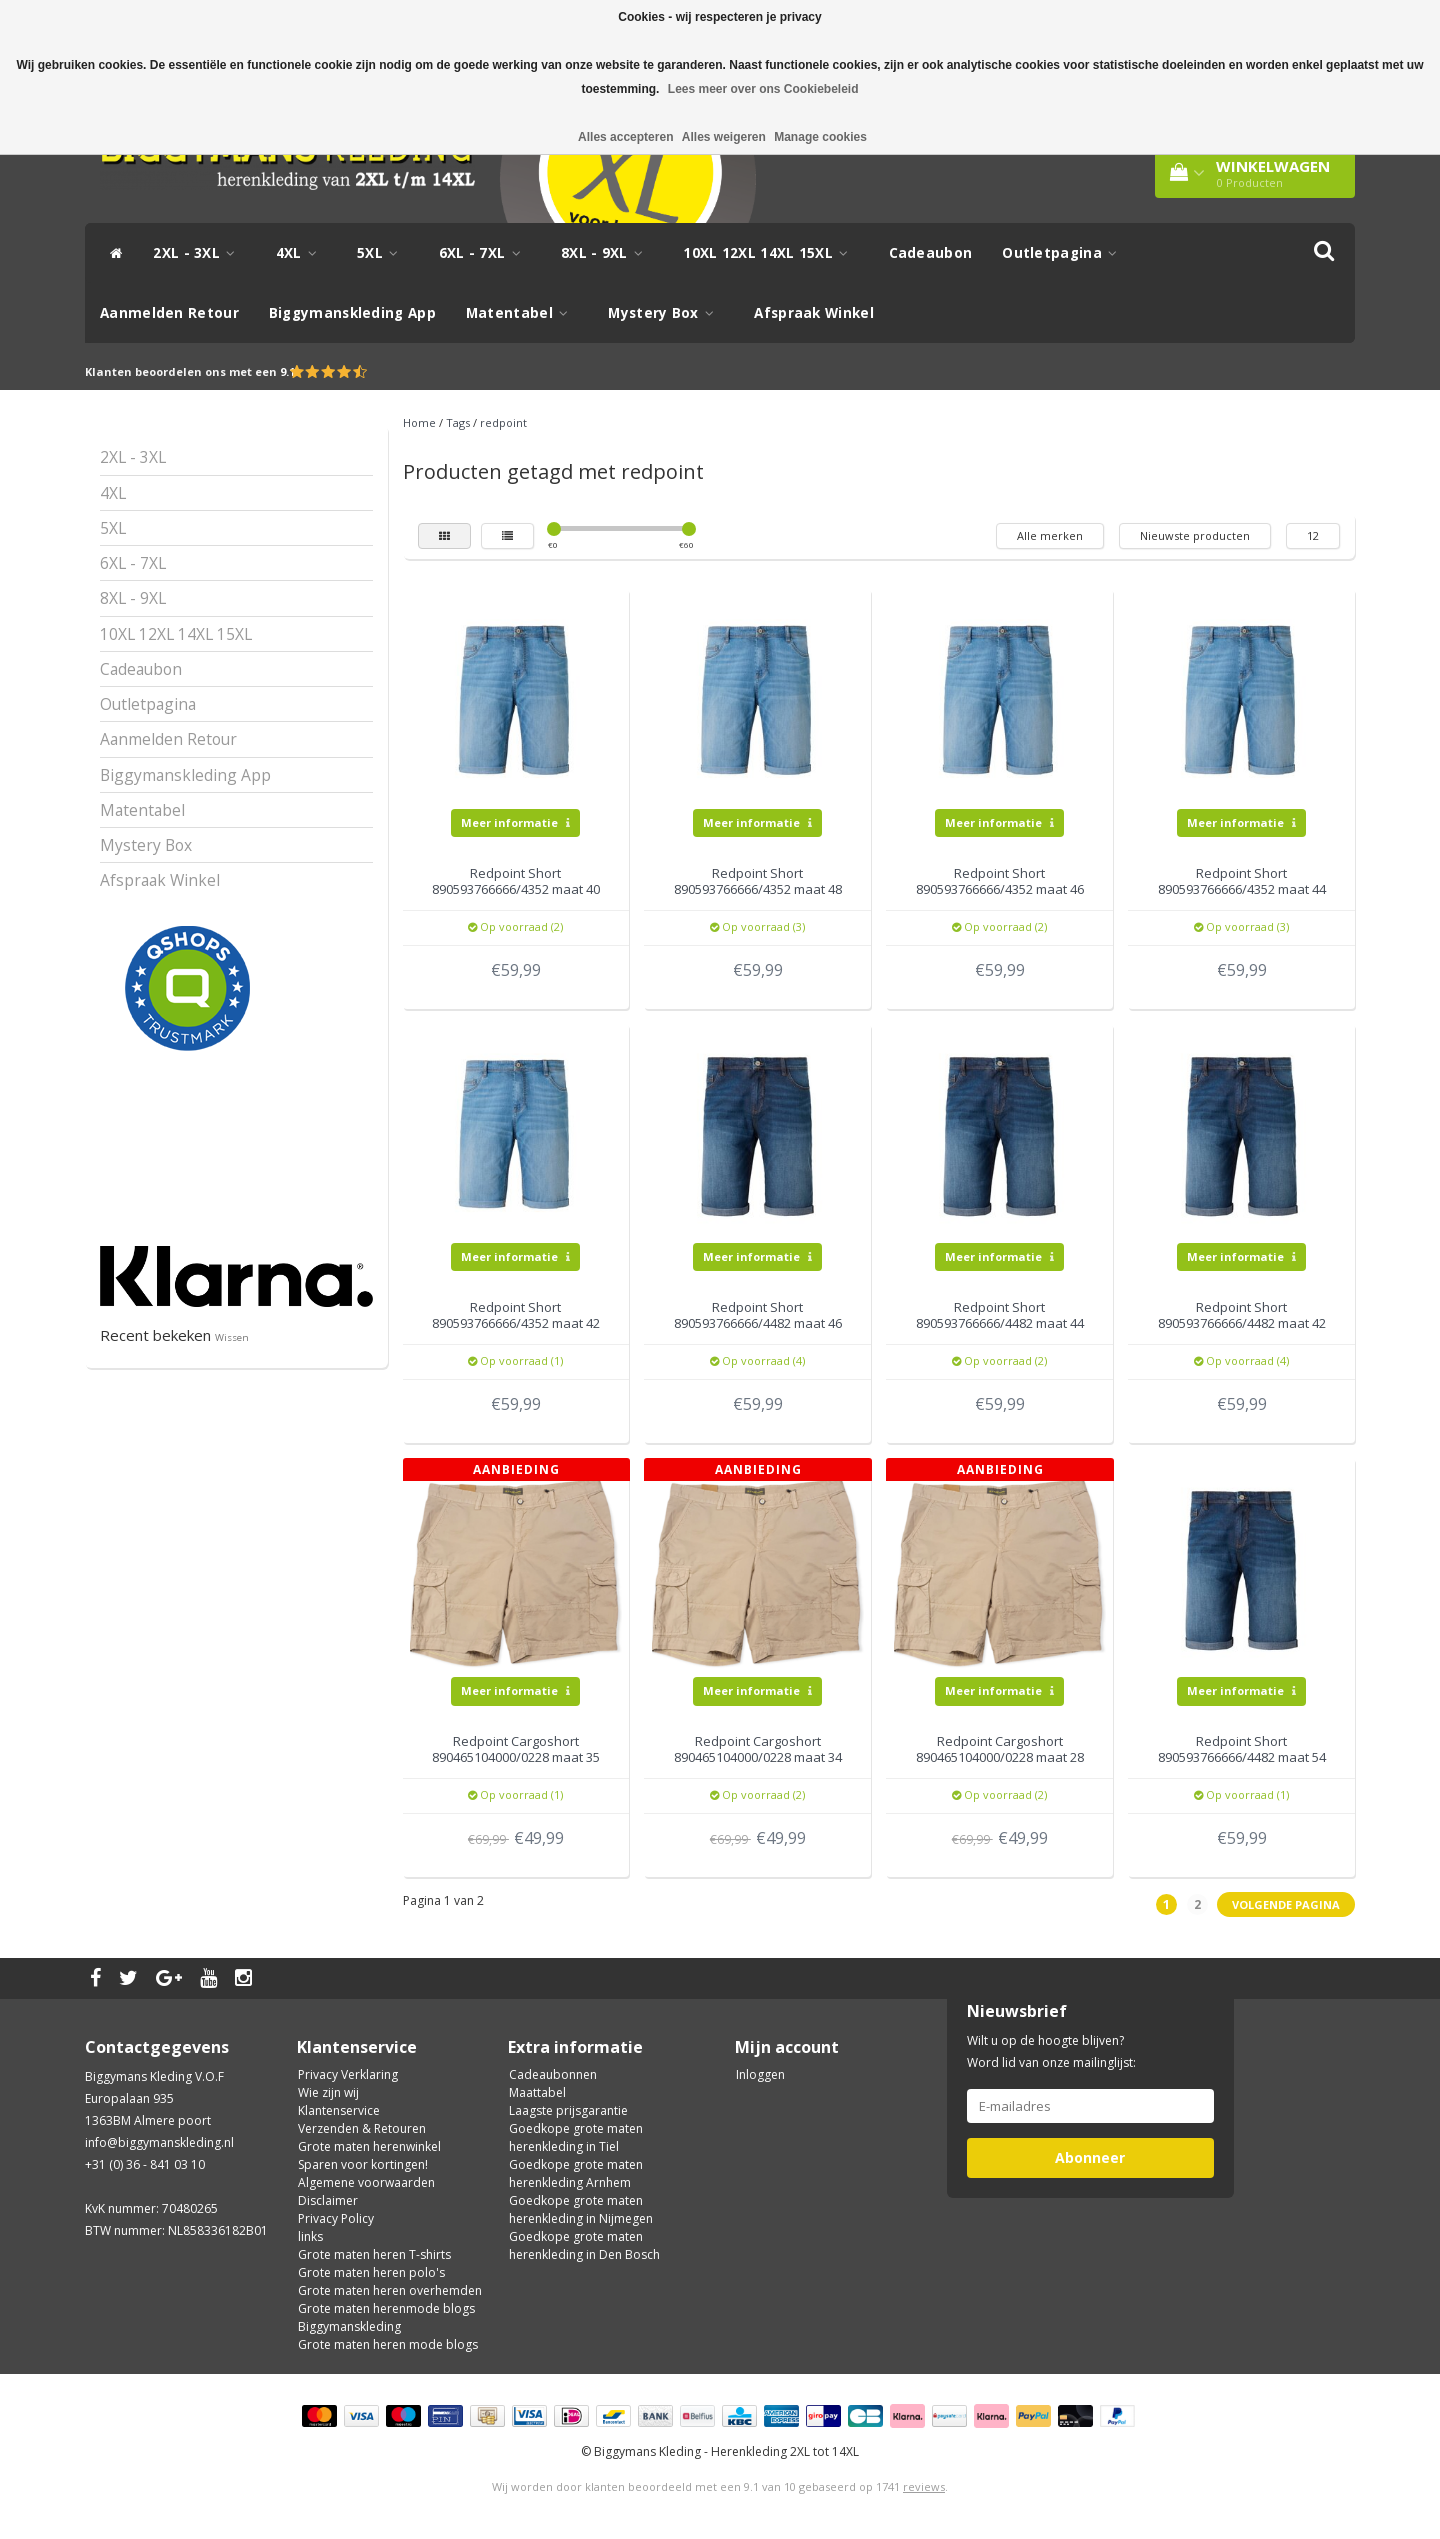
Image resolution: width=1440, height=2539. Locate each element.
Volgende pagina (1286, 1904)
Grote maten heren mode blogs (388, 2344)
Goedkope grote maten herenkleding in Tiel (576, 2137)
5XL (383, 253)
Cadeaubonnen (553, 2074)
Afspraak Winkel (814, 313)
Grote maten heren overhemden (390, 2290)
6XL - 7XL (485, 253)
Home (419, 422)
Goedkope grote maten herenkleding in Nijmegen (581, 2209)
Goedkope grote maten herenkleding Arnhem (576, 2173)
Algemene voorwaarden (366, 2182)
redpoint (503, 422)
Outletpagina (1064, 253)
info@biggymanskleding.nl (159, 2142)
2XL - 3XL (199, 253)
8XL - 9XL (607, 253)
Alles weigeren (724, 137)
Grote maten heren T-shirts (374, 2254)
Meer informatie (515, 822)
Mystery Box (666, 313)
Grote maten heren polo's (371, 2272)
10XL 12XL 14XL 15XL (770, 253)
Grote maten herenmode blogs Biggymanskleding (386, 2317)
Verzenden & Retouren (362, 2128)
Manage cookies (820, 137)
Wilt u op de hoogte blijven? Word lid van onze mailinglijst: (1051, 2051)
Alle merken (1050, 535)
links (310, 2236)
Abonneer (1090, 2157)
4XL (302, 253)
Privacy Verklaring (348, 2074)
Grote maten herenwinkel (369, 2146)
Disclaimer (328, 2200)
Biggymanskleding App (352, 313)
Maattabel (537, 2092)
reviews (924, 2486)
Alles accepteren (625, 137)
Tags (458, 422)
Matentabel (522, 313)
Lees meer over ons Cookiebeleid (763, 89)
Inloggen (760, 2074)
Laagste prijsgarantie (568, 2110)
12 (1313, 535)
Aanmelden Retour (169, 313)
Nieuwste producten (1195, 535)
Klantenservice (339, 2110)
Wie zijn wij (328, 2092)
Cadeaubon (931, 253)
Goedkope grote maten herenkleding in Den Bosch (584, 2245)
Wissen (232, 1337)
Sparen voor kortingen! (363, 2164)
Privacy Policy (336, 2218)
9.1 (287, 371)
